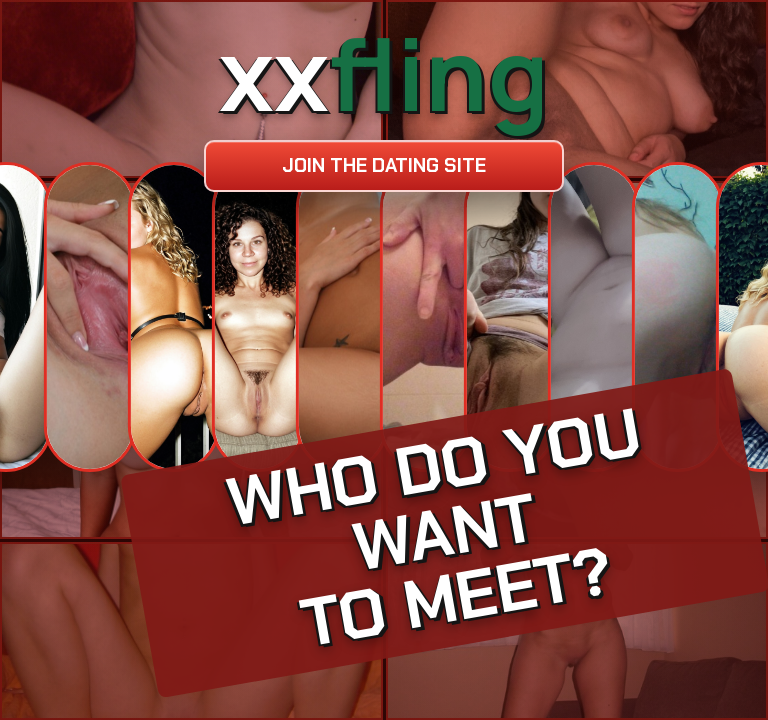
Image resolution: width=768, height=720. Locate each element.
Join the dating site (384, 165)
